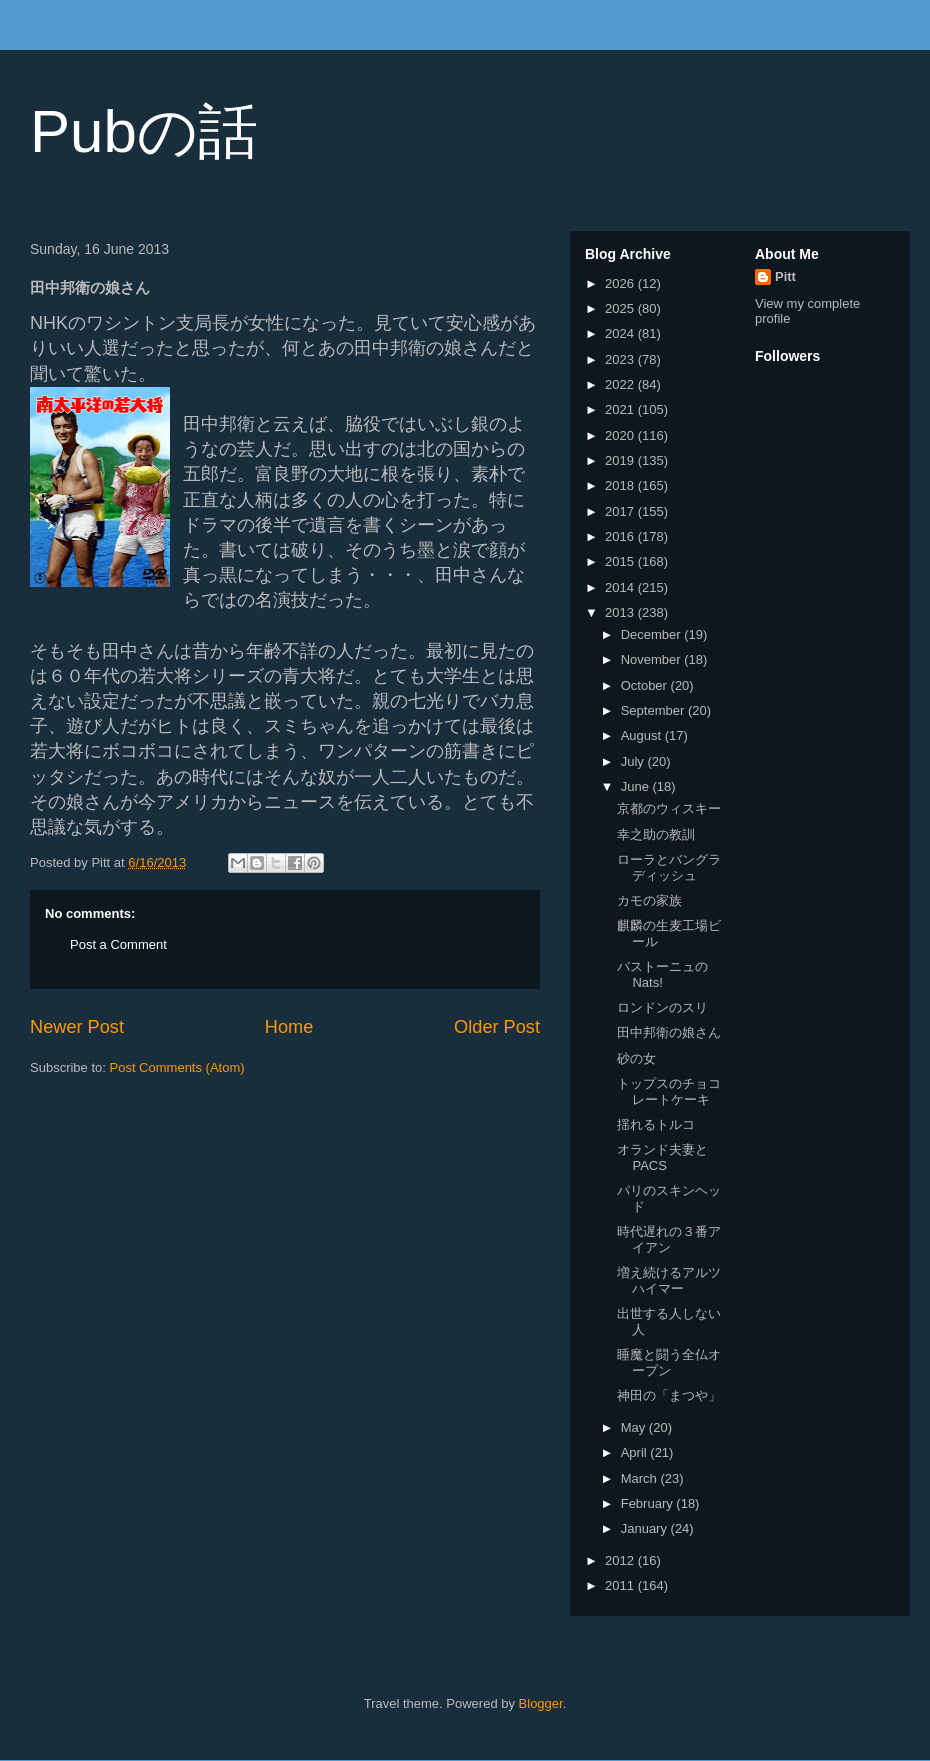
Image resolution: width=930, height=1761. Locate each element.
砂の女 (636, 1058)
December (653, 634)
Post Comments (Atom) (177, 1067)
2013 (621, 612)
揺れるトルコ (656, 1124)
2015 (621, 561)
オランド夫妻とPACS (662, 1157)
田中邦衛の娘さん (669, 1032)
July (634, 761)
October (646, 685)
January (646, 1528)
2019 (621, 460)
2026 (621, 283)
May (635, 1427)
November (653, 659)
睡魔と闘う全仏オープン (669, 1362)
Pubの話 (144, 131)
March (641, 1478)
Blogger (541, 1703)
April (636, 1452)
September (654, 710)
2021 (621, 409)
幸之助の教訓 (656, 834)
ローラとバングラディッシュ (669, 867)
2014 (621, 587)
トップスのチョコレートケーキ (669, 1091)
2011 (621, 1585)
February (649, 1503)
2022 (621, 384)
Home (289, 1027)
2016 (621, 536)
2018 (621, 485)
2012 (621, 1560)
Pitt (785, 276)
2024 (621, 333)
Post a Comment (118, 944)
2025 (621, 308)
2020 (621, 435)
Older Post (497, 1027)
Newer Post (77, 1027)
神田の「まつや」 (669, 1395)
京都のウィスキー (669, 808)
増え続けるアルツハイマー (669, 1280)
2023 (621, 359)
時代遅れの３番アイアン (669, 1239)
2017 (621, 511)
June (637, 786)
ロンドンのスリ (662, 1007)
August (643, 735)
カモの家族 (649, 900)
